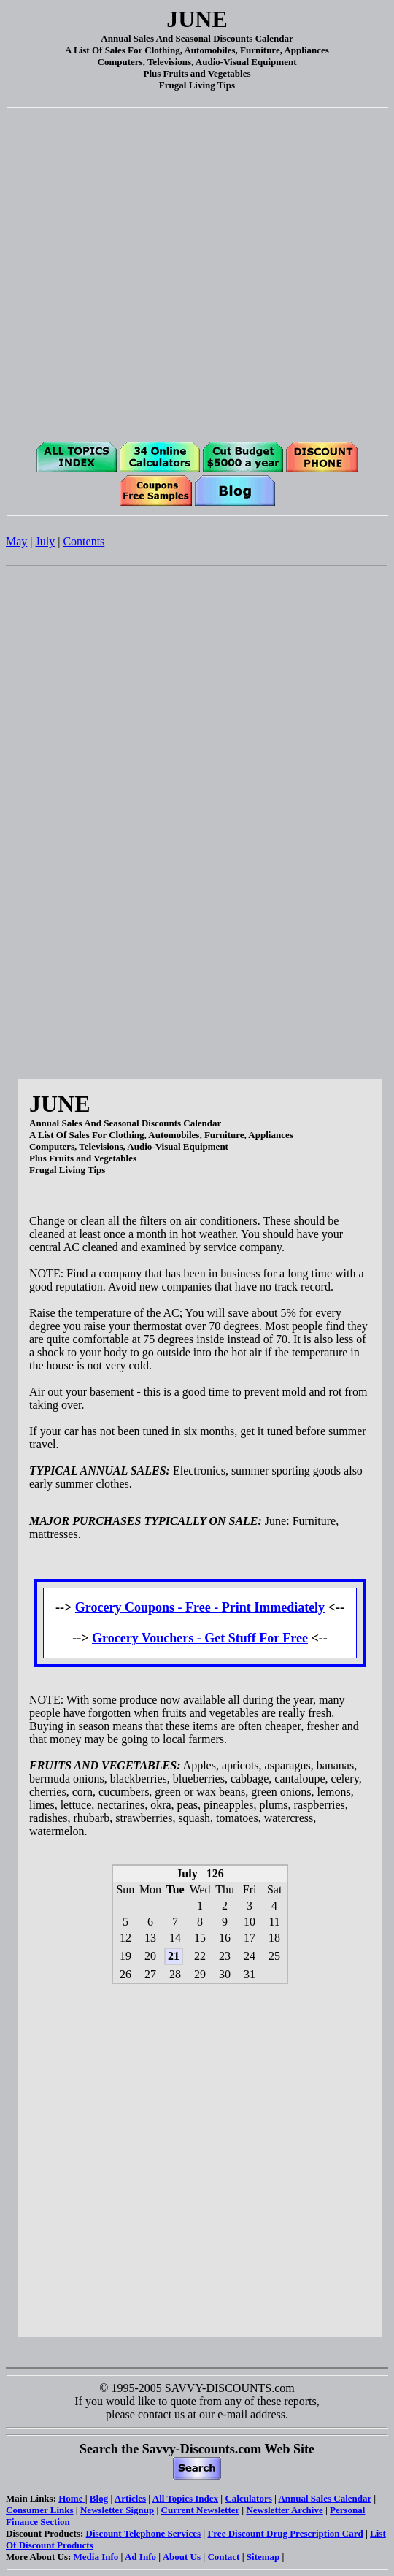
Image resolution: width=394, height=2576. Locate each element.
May (16, 541)
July (45, 541)
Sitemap (263, 2556)
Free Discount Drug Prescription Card (285, 2533)
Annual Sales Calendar (324, 2498)
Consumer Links (40, 2509)
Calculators (248, 2498)
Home (71, 2498)
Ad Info (140, 2556)
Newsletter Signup (117, 2509)
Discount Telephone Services (143, 2533)
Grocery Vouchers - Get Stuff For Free (200, 1638)
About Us (182, 2556)
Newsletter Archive (284, 2509)
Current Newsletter (200, 2509)
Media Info (96, 2556)
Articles (130, 2498)
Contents (83, 541)
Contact (223, 2556)
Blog (99, 2498)
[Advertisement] (194, 271)
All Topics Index (185, 2498)
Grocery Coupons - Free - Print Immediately (200, 1607)
